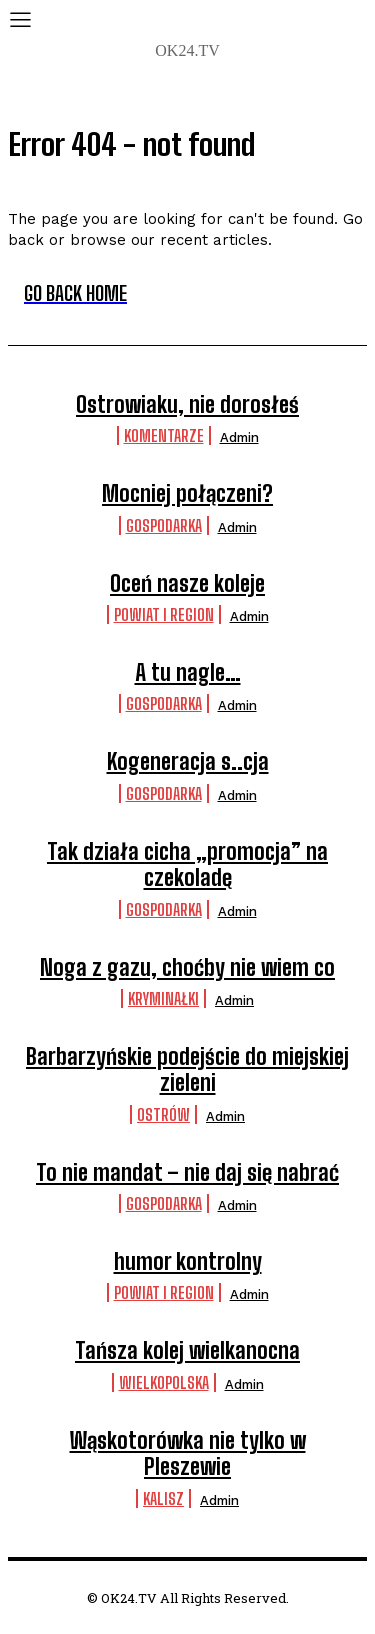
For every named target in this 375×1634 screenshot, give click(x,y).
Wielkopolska (164, 1382)
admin (239, 437)
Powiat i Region (164, 614)
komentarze (164, 435)
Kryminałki (163, 998)
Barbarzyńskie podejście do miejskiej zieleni (187, 1069)
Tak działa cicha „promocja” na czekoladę (187, 864)
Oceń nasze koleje (187, 583)
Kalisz (163, 1498)
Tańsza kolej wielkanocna (187, 1350)
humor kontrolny (188, 1261)
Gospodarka (164, 525)
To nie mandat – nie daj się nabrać (187, 1172)
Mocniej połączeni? (187, 493)
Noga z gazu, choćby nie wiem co (187, 967)
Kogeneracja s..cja (188, 761)
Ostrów (163, 1114)
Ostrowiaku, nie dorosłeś (187, 404)
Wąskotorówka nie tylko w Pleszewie (188, 1453)
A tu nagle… (188, 672)
